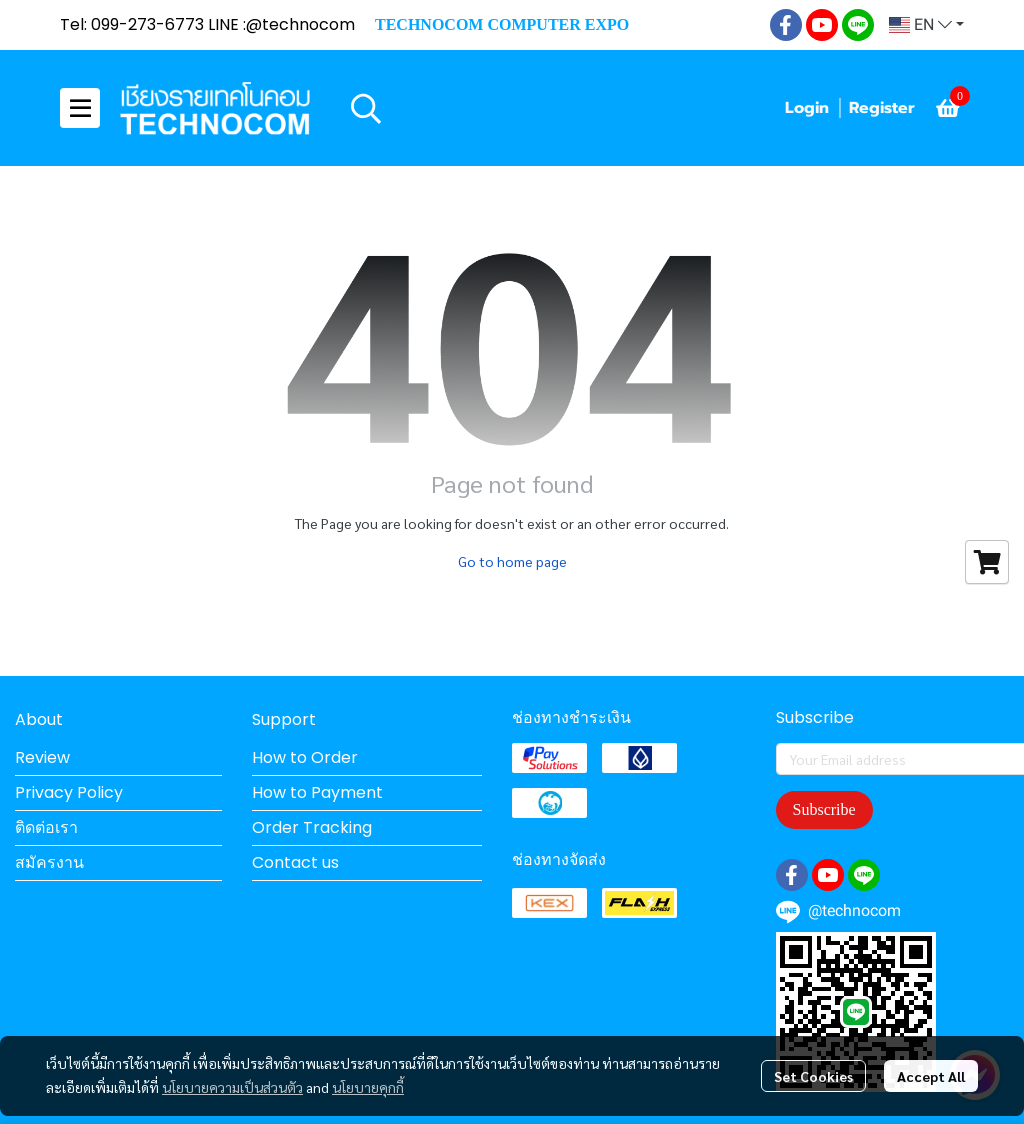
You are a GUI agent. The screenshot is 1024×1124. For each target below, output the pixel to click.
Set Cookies (813, 1076)
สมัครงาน (49, 862)
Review (42, 757)
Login (807, 108)
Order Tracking (312, 827)
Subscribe (824, 809)
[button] (926, 25)
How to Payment (317, 792)
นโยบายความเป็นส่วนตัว (232, 1087)
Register (882, 108)
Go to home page (512, 561)
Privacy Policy (69, 792)
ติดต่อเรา (46, 827)
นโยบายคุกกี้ (368, 1087)
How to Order (305, 757)
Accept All (931, 1076)
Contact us (295, 862)
